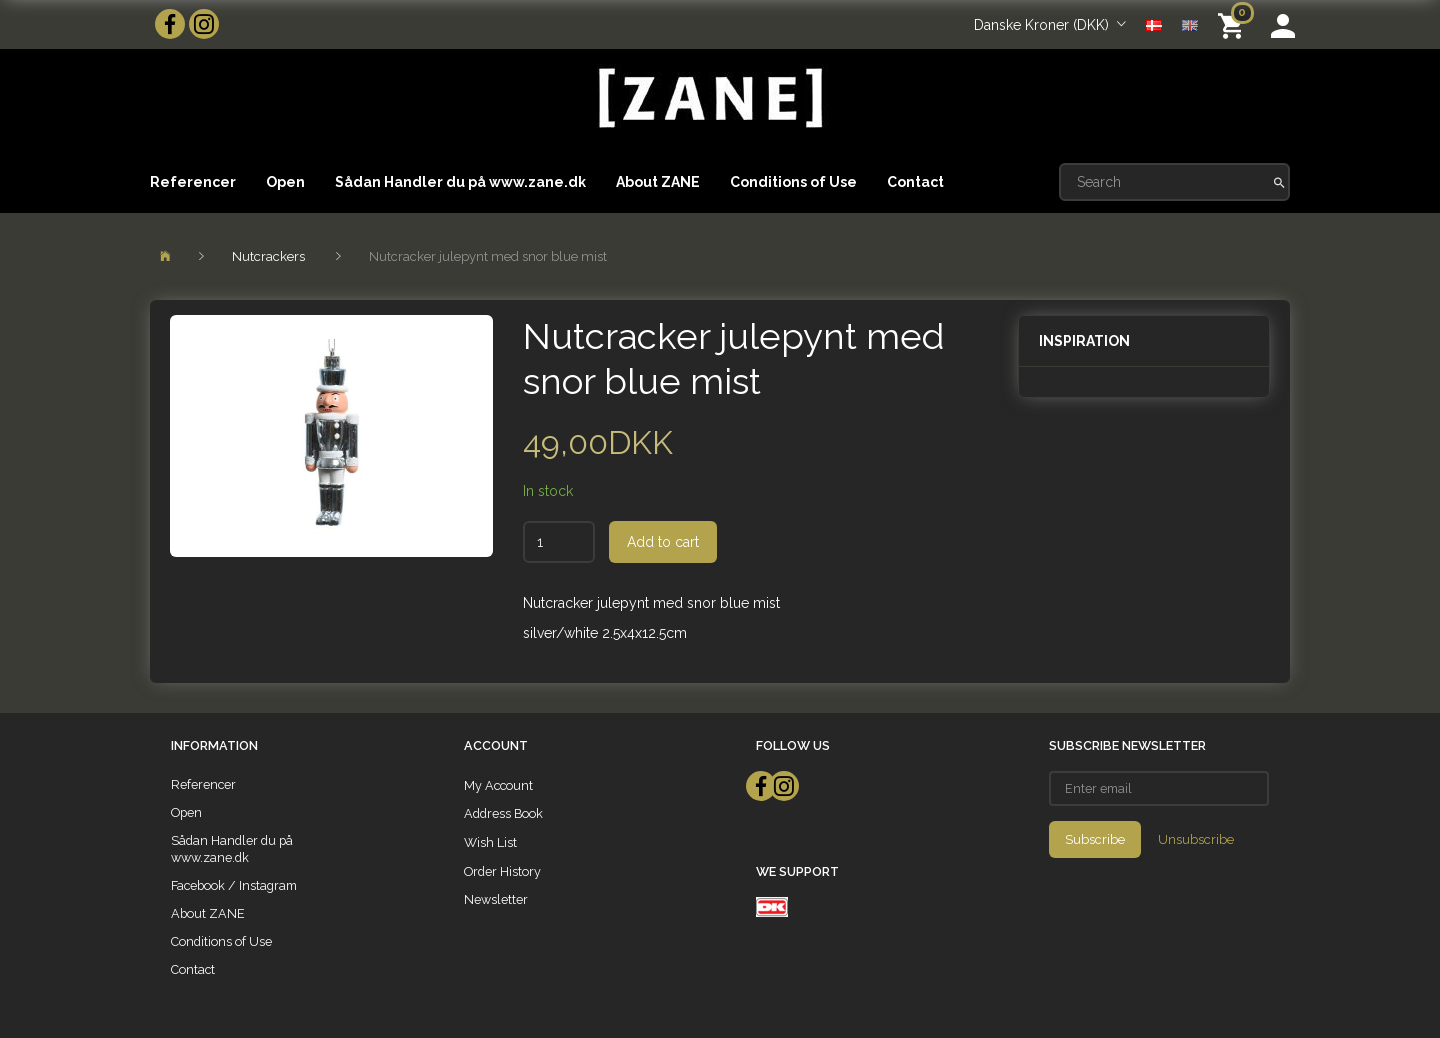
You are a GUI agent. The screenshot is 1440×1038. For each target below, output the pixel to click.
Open (285, 182)
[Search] (1279, 182)
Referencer (193, 182)
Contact (915, 182)
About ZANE (658, 182)
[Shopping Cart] (1234, 24)
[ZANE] (708, 98)
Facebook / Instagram (234, 885)
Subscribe (1095, 839)
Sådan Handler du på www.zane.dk (460, 182)
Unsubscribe (1196, 839)
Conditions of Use (793, 182)
